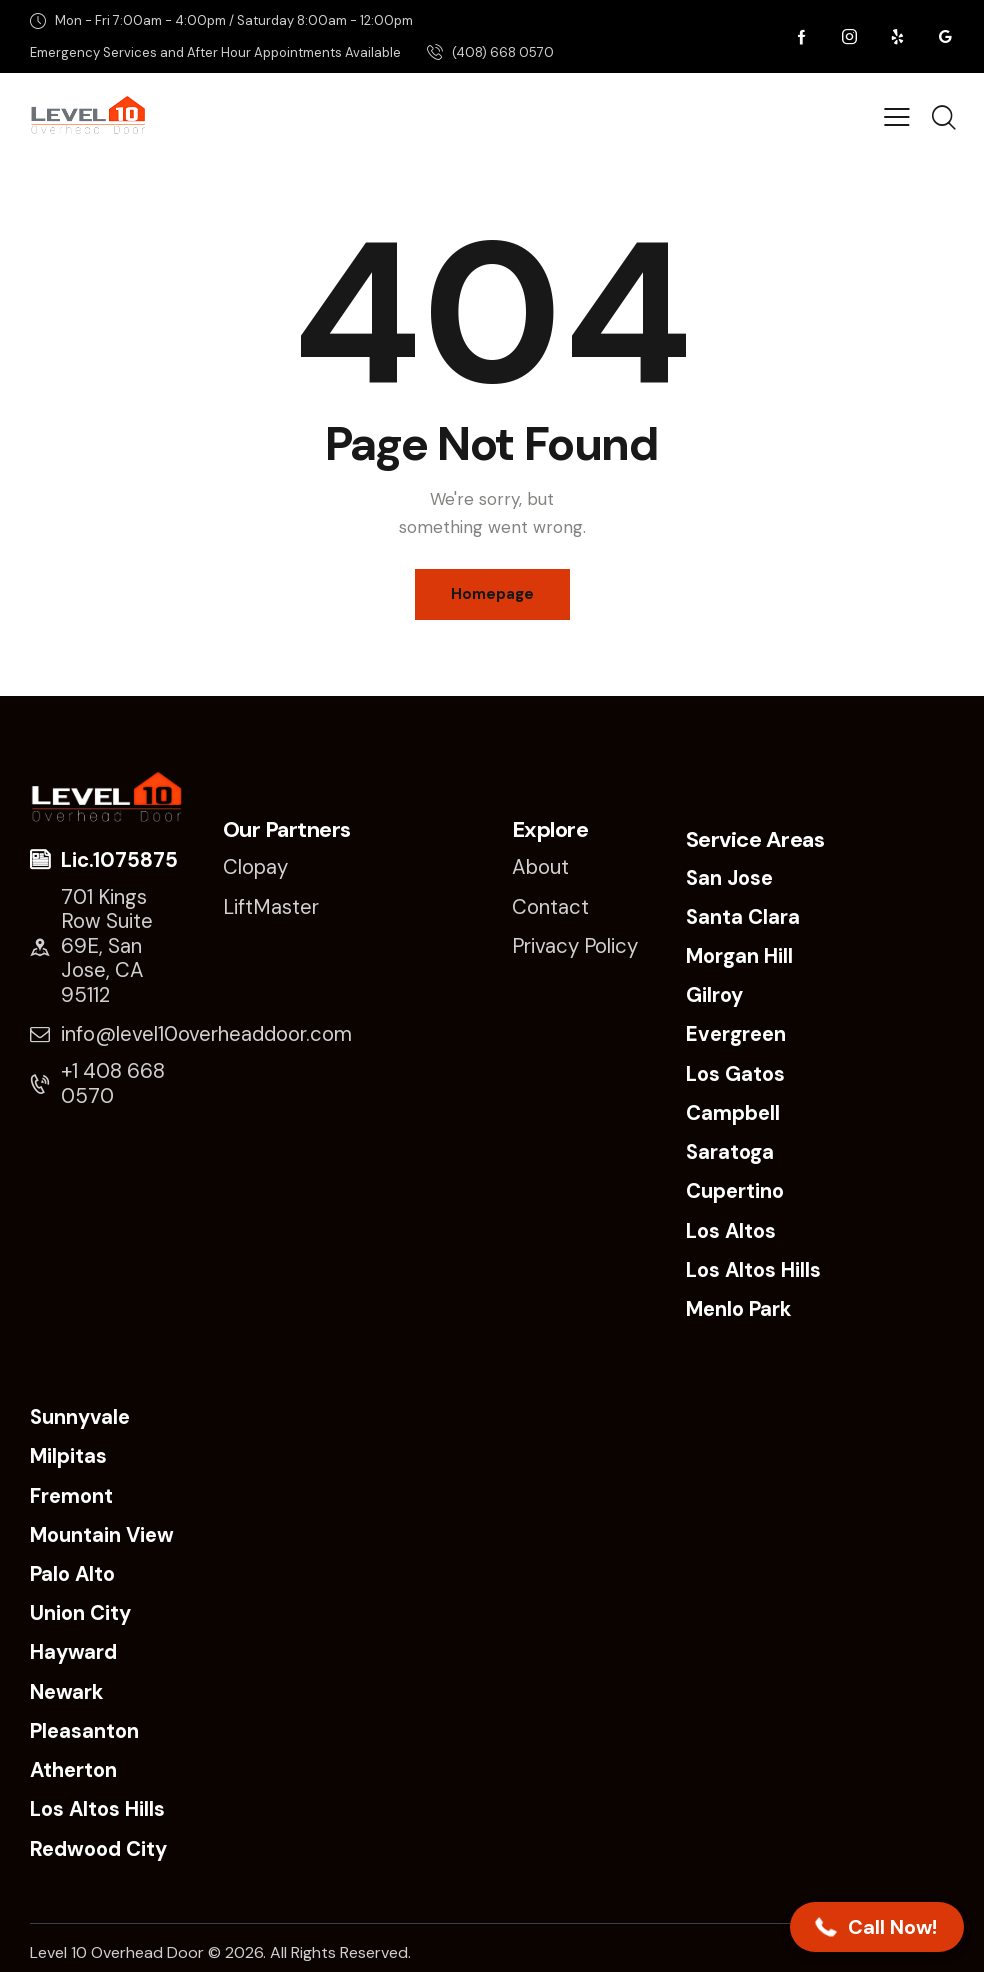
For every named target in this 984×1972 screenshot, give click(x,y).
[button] (877, 1927)
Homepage (492, 594)
